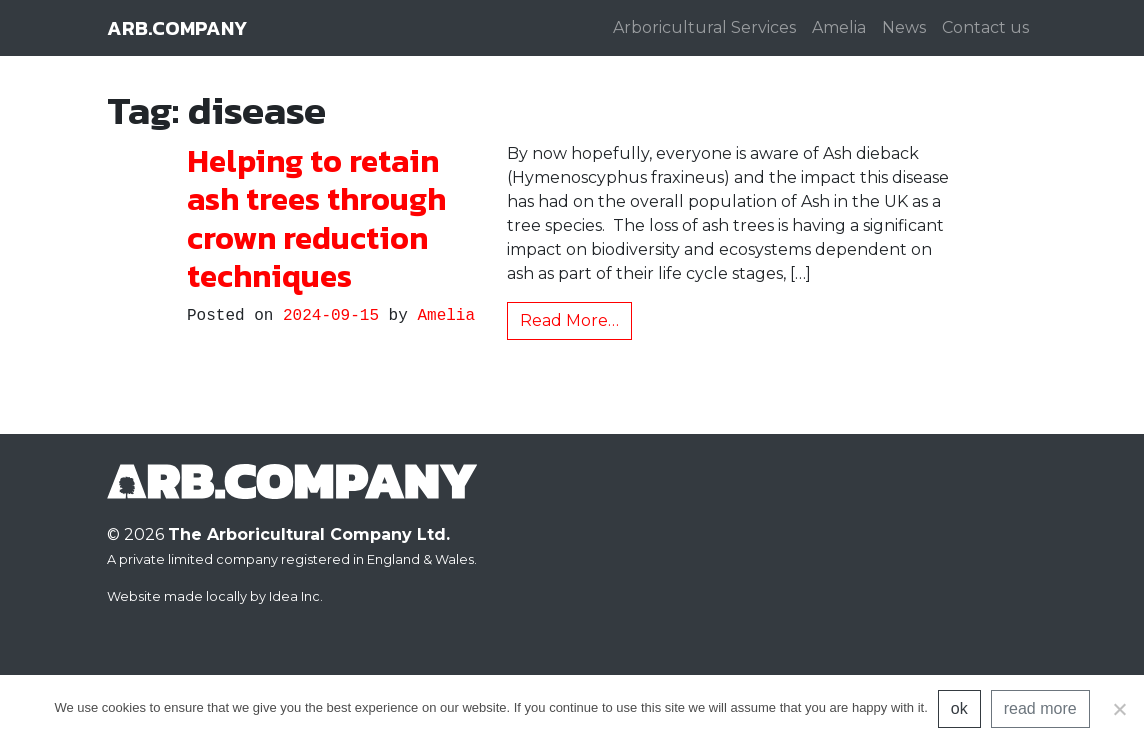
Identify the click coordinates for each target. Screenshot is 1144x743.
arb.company (177, 28)
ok (959, 708)
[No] (1119, 709)
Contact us (985, 27)
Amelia (839, 27)
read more (1040, 708)
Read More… (569, 320)
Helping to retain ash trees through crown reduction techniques (316, 218)
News (904, 27)
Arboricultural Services (704, 27)
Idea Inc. (296, 596)
